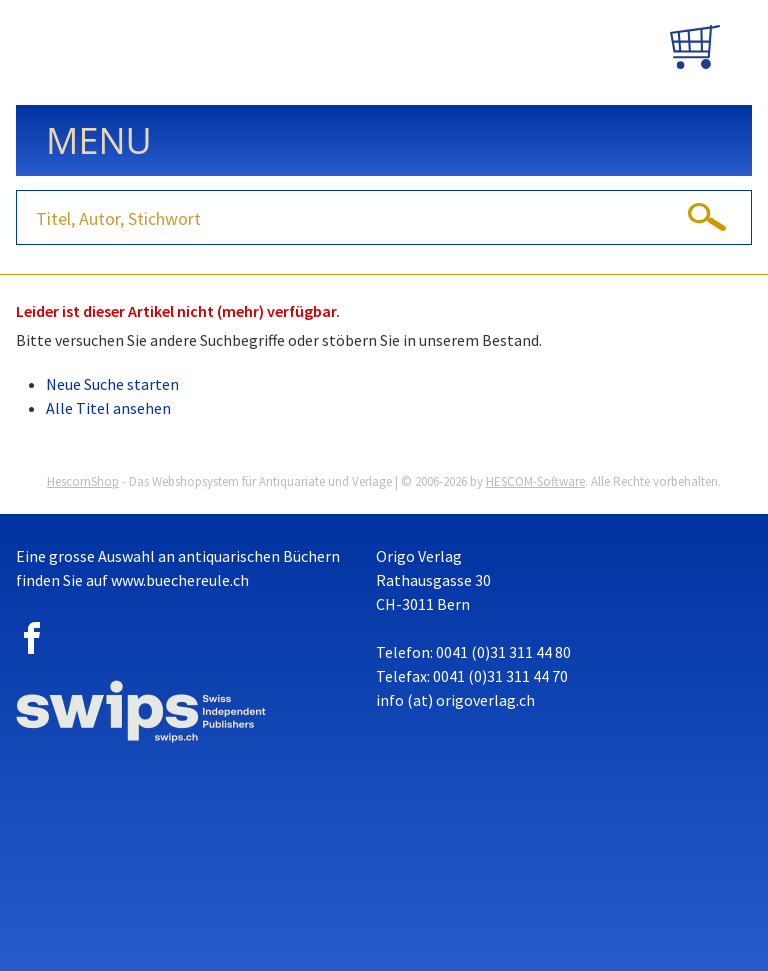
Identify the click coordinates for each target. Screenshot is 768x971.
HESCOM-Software (535, 481)
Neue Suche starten (112, 384)
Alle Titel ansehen (108, 408)
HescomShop (83, 481)
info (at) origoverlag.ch (455, 700)
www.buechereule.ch (180, 580)
